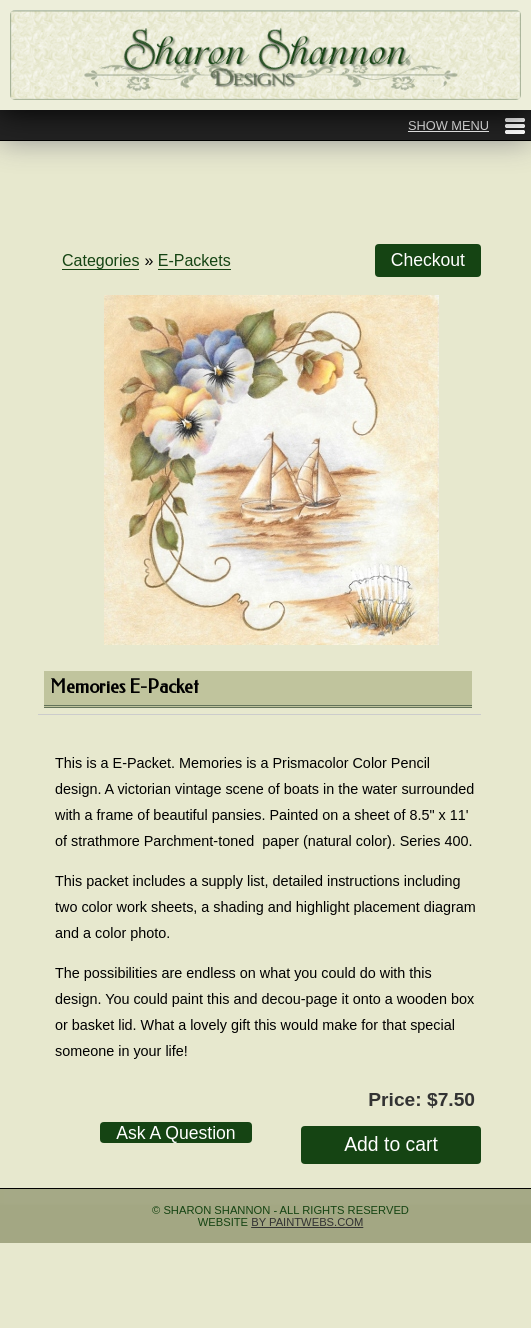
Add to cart (391, 1144)
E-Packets (194, 260)
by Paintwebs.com (307, 1222)
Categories (100, 260)
